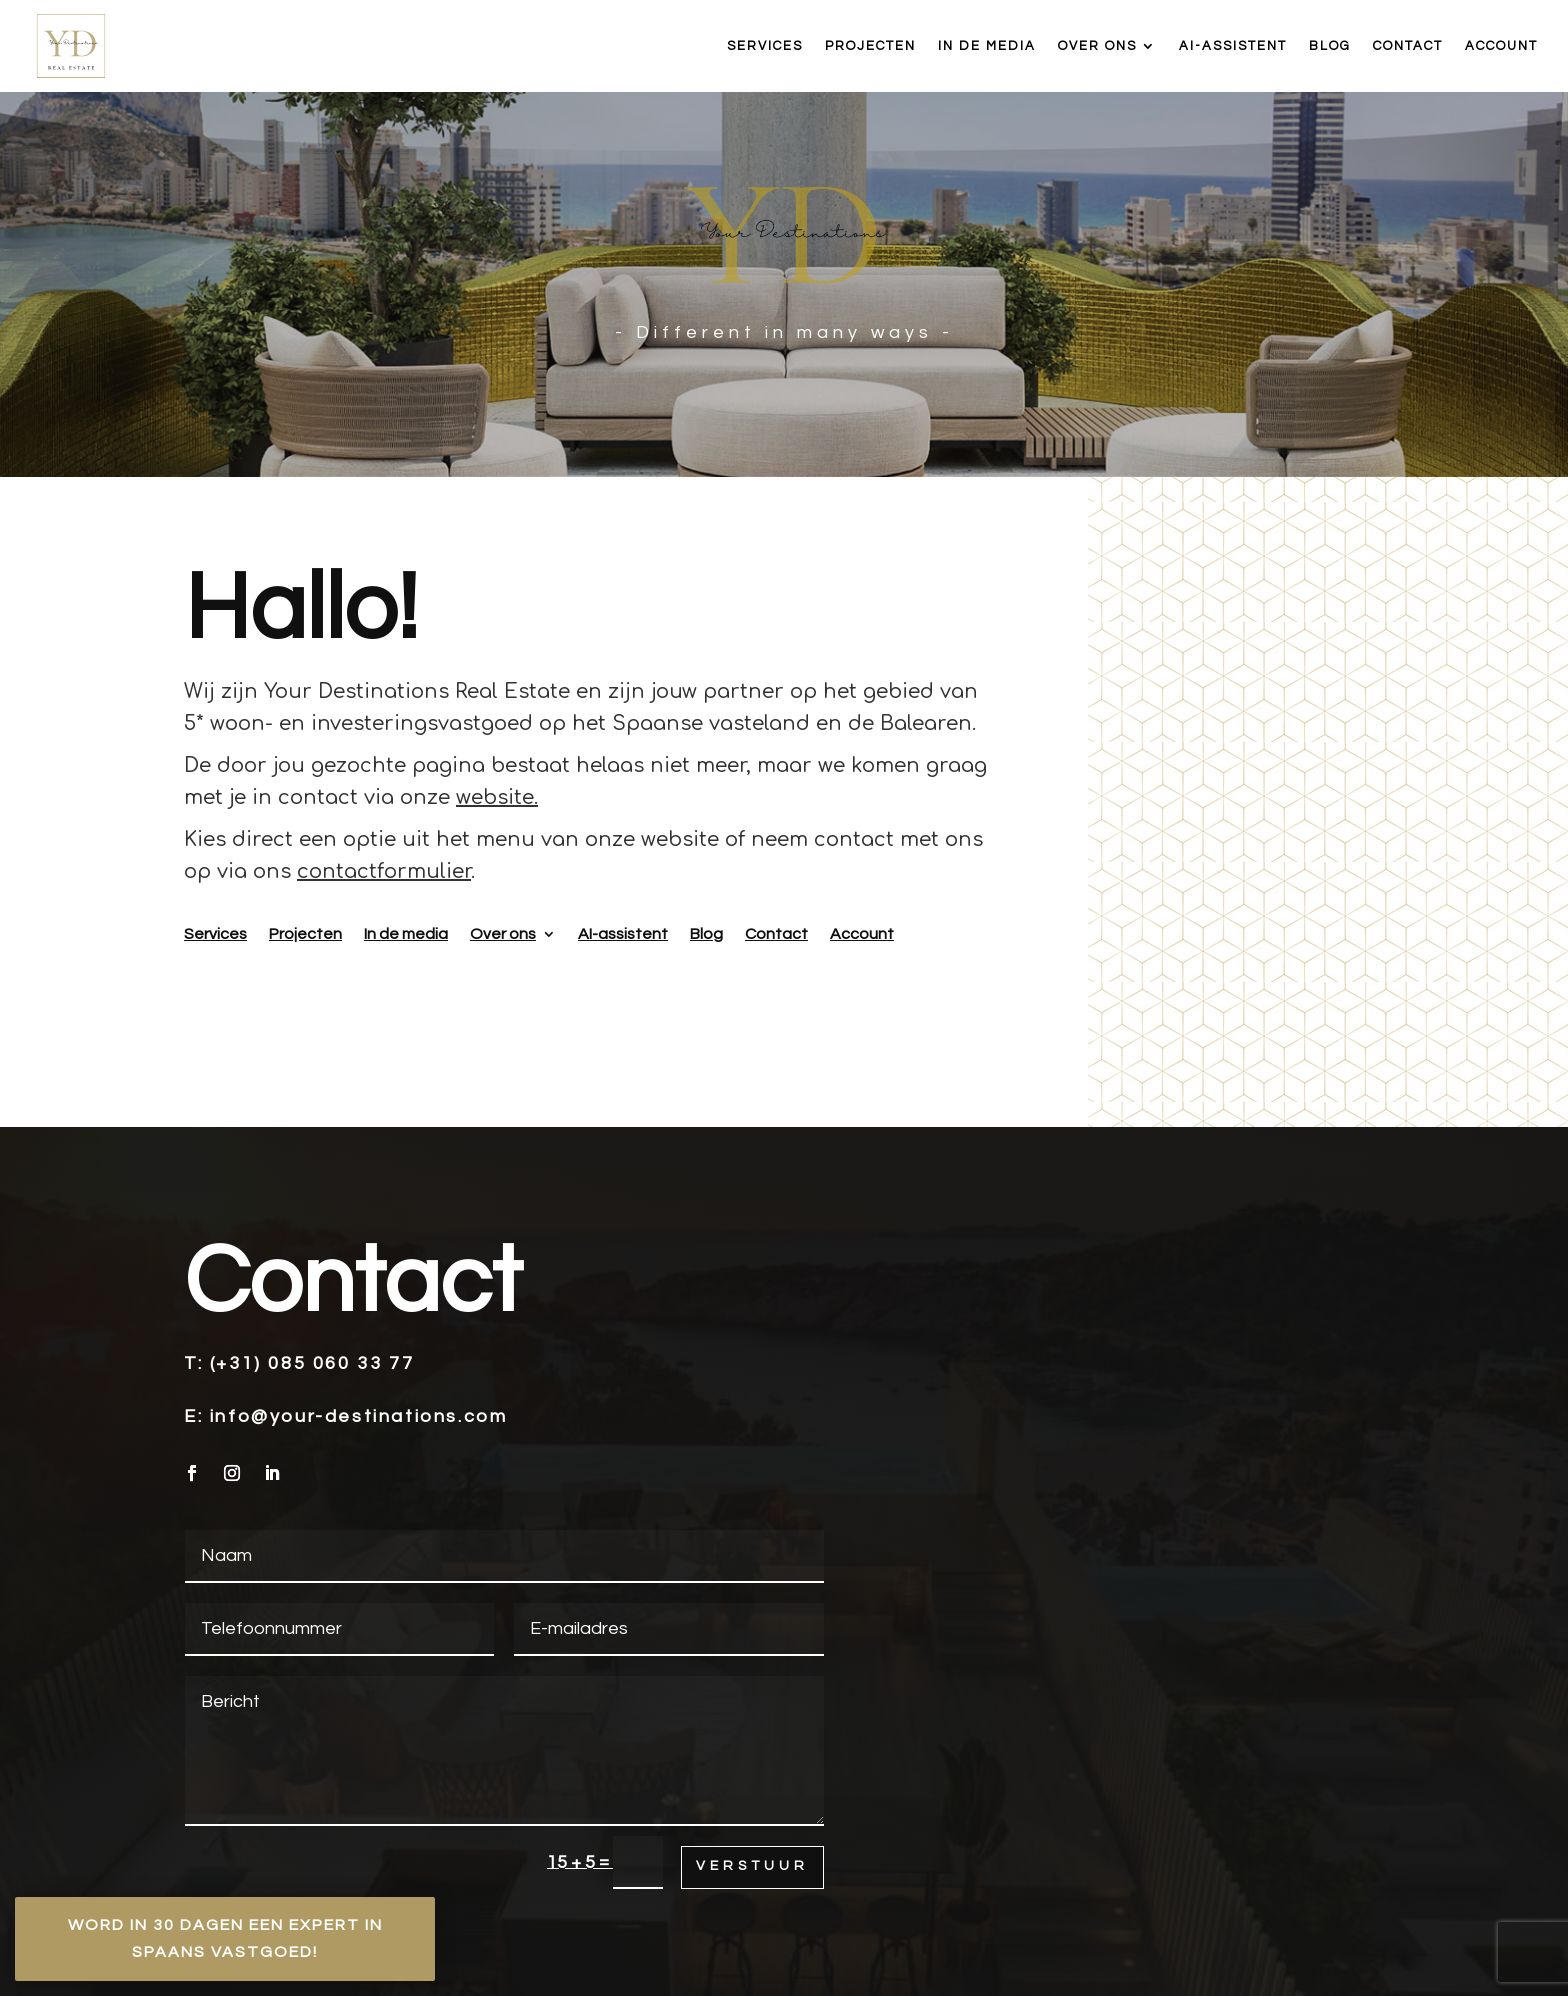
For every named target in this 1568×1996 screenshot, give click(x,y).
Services (765, 46)
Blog (1330, 46)
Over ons (1097, 46)
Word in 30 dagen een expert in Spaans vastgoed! (225, 1938)
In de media (987, 46)
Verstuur (752, 1866)
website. (497, 797)
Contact (1408, 46)
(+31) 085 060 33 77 (312, 1363)
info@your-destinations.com (359, 1416)
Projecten (870, 46)
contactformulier (384, 871)
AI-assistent (1233, 46)
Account (1501, 46)
